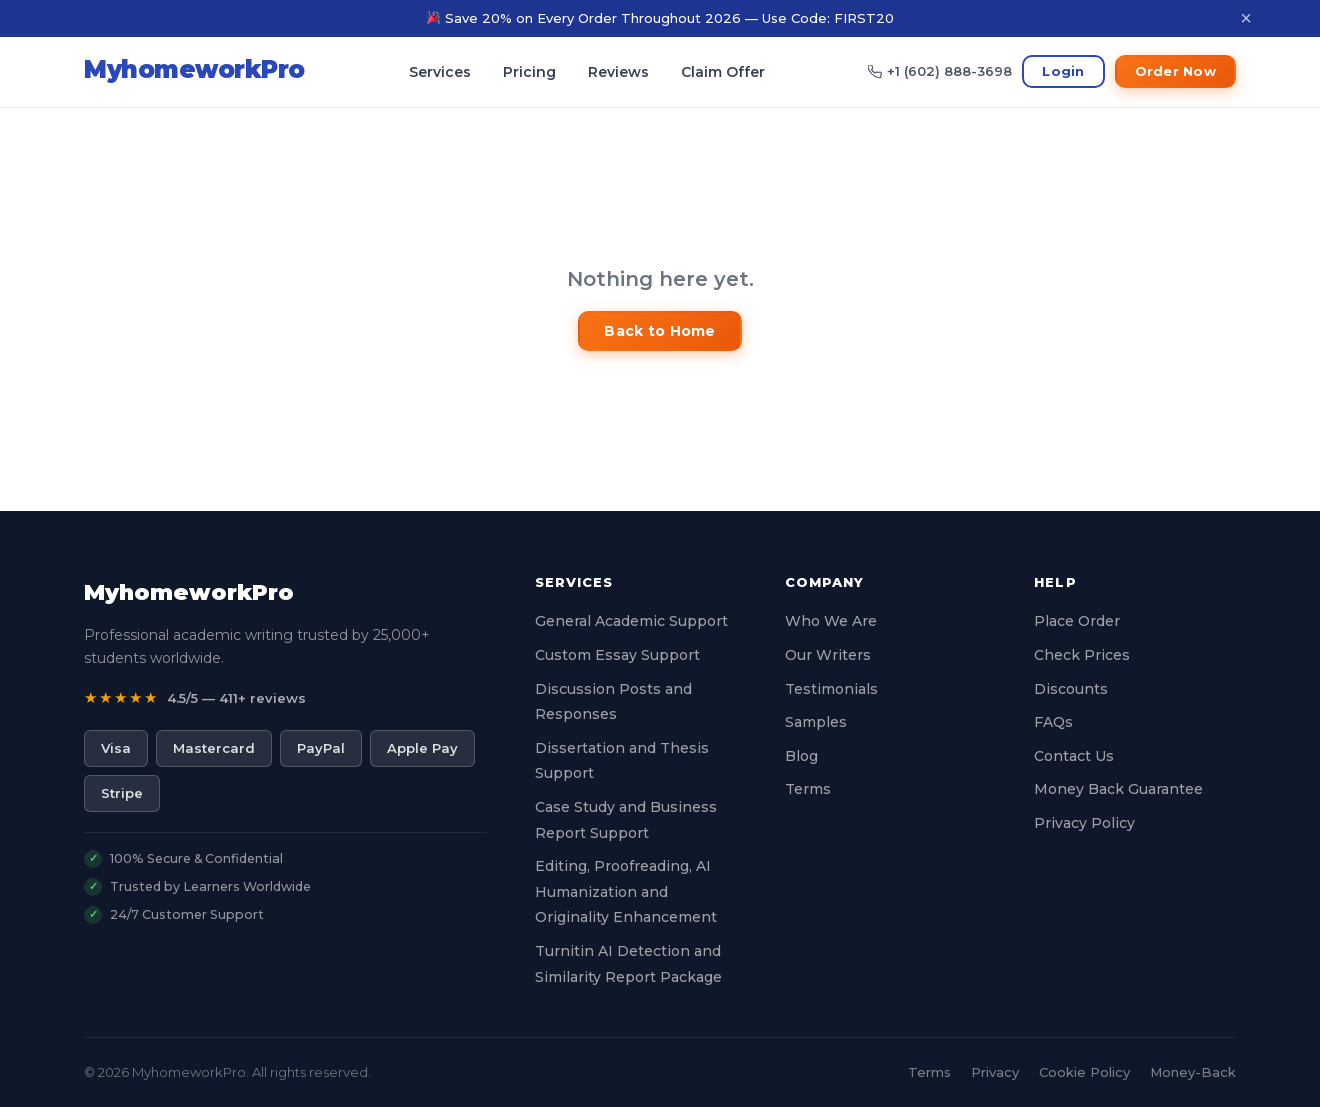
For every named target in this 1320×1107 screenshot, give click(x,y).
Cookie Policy (1084, 1072)
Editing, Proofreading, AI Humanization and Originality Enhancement (626, 891)
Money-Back (1193, 1072)
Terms (808, 789)
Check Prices (1082, 655)
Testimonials (831, 689)
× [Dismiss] (1246, 18)
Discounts (1071, 689)
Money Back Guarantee (1118, 789)
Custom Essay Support (617, 655)
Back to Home (659, 331)
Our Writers (828, 655)
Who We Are (831, 621)
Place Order (1077, 621)
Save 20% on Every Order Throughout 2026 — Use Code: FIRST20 (660, 18)
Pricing (529, 72)
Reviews (618, 72)
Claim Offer (723, 72)
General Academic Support (631, 621)
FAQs (1053, 722)
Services (440, 72)
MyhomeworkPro (189, 592)
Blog (801, 756)
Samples (816, 722)
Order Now (1175, 71)
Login (1063, 71)
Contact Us (1074, 756)
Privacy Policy (1084, 823)
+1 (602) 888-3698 (940, 71)
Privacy (995, 1072)
